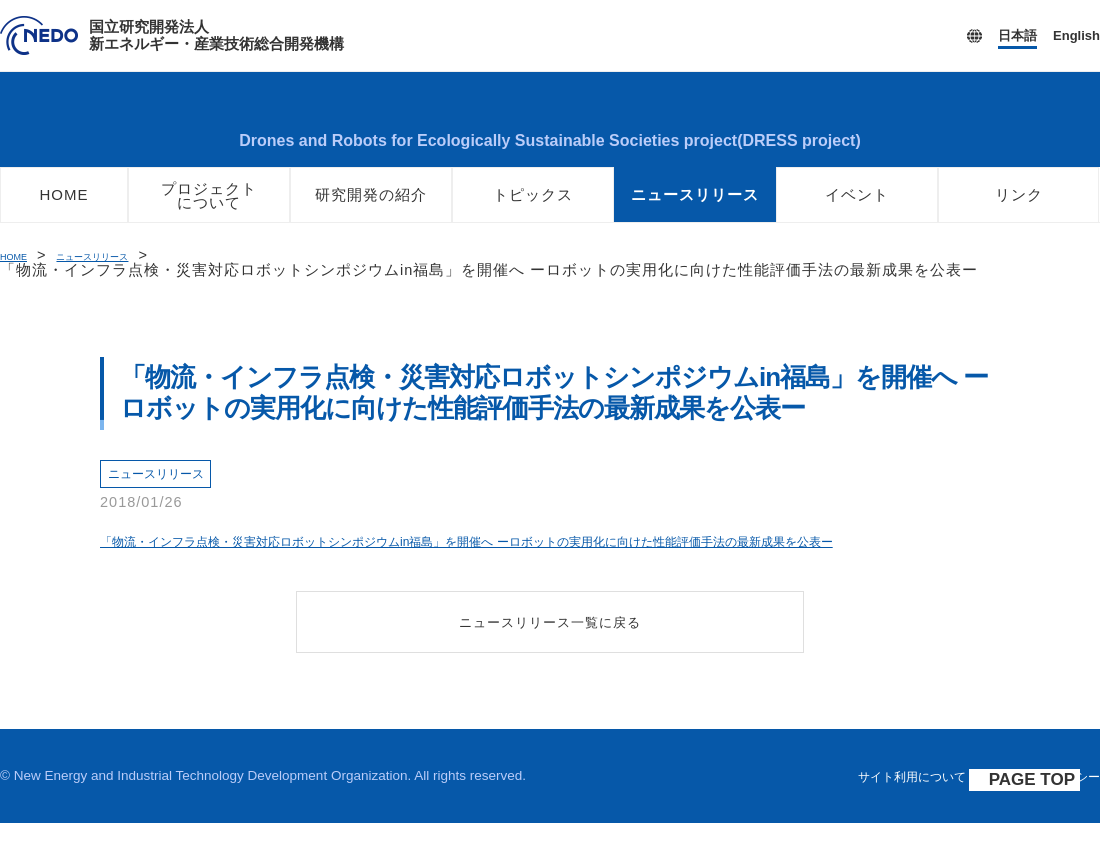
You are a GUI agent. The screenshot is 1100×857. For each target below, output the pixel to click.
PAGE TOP (1042, 814)
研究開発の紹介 (371, 206)
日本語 (1017, 35)
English (1076, 35)
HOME (64, 206)
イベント (857, 206)
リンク (1019, 206)
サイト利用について (887, 811)
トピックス (533, 206)
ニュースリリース (695, 206)
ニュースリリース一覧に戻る (550, 654)
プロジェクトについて (209, 208)
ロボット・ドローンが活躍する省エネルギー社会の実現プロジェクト (550, 125)
